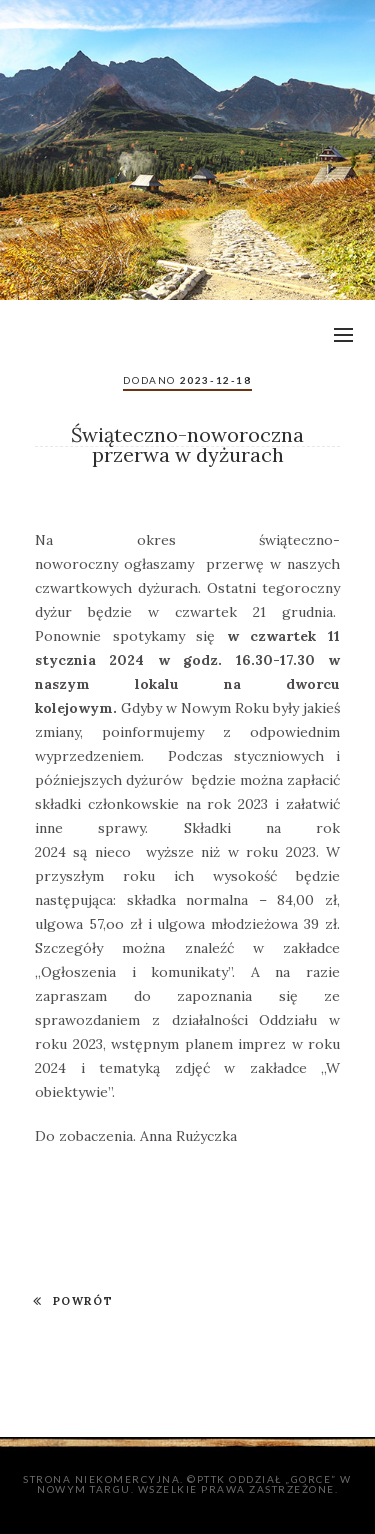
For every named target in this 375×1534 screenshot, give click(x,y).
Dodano (187, 380)
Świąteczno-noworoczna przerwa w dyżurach (187, 445)
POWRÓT (73, 1300)
